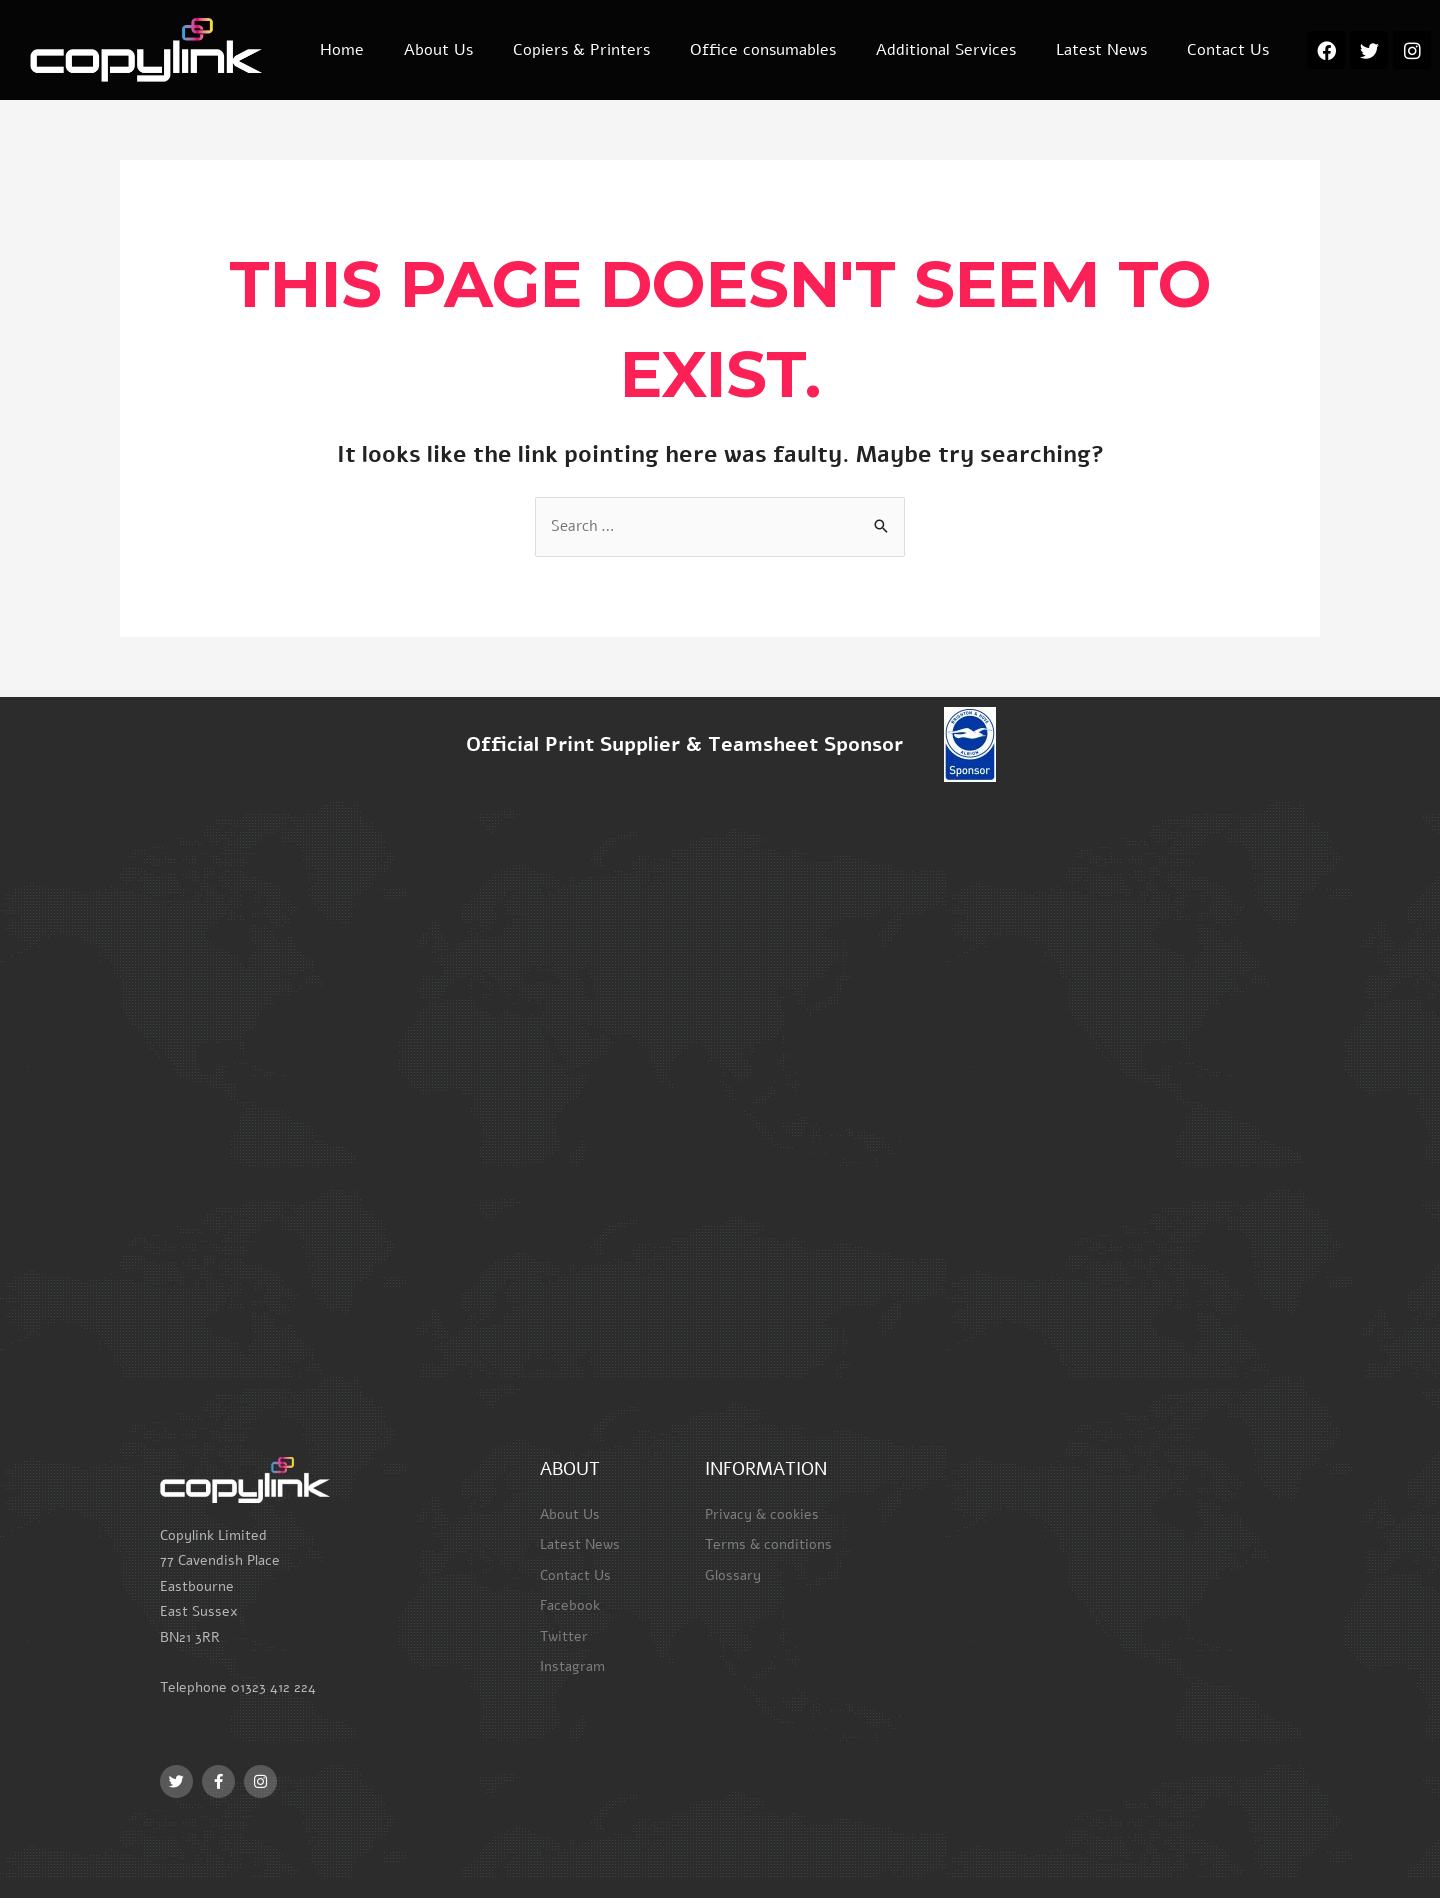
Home (342, 50)
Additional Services (946, 50)
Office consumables (763, 50)
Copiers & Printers (581, 50)
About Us (438, 50)
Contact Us (1228, 50)
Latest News (1101, 50)
